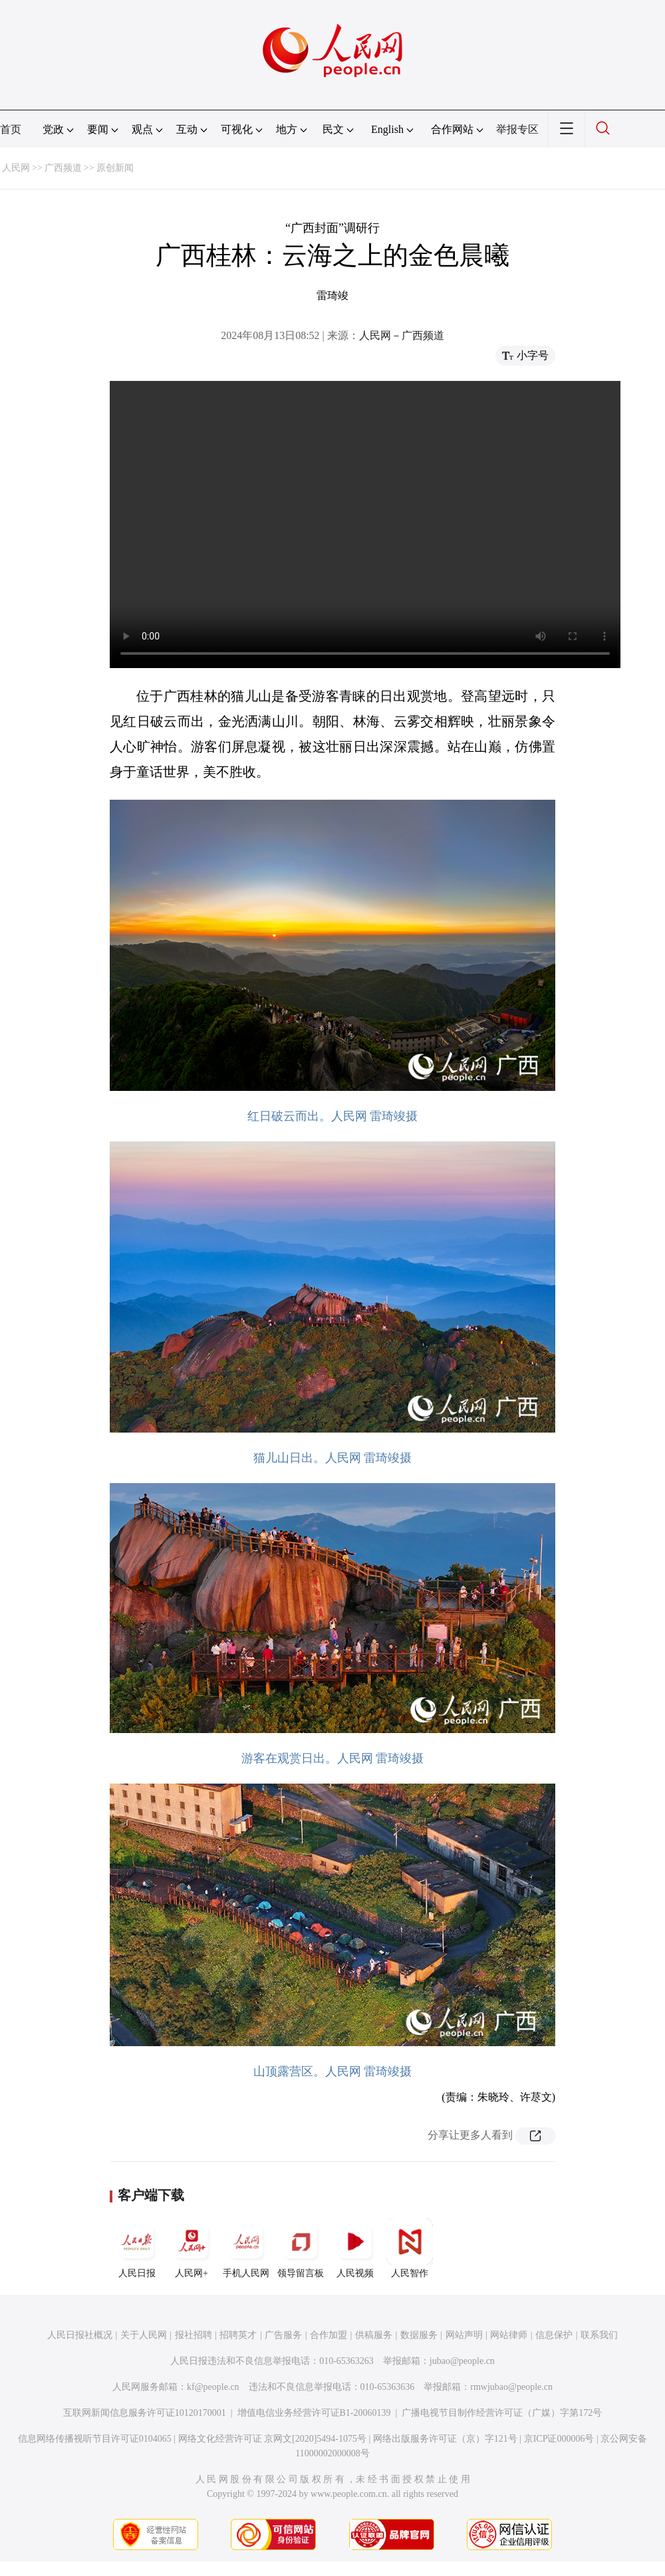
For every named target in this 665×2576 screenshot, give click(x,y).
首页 (10, 129)
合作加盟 (328, 2335)
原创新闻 (115, 168)
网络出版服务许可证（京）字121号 (445, 2439)
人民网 (16, 168)
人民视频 (355, 2248)
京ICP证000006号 (559, 2439)
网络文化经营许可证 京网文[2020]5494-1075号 (272, 2439)
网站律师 (508, 2335)
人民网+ (191, 2248)
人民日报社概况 (79, 2335)
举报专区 (517, 129)
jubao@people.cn (462, 2361)
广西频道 (63, 168)
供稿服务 (373, 2335)
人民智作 (409, 2248)
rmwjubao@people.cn (511, 2387)
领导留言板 (300, 2248)
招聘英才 (238, 2335)
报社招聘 (193, 2335)
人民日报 (137, 2248)
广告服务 (283, 2335)
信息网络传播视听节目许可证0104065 (95, 2439)
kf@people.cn (213, 2387)
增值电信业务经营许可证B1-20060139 (314, 2413)
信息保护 (554, 2335)
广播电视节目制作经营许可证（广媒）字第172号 (502, 2413)
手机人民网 (246, 2248)
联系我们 (599, 2335)
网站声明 (464, 2335)
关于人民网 (143, 2335)
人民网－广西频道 (401, 335)
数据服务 (419, 2335)
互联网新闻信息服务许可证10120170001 (144, 2413)
